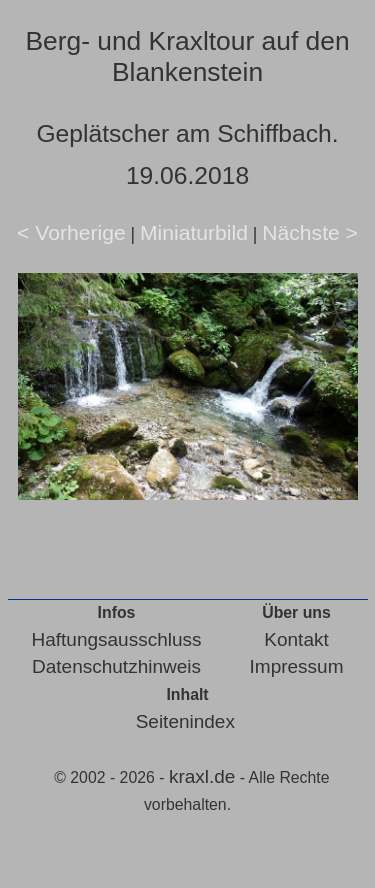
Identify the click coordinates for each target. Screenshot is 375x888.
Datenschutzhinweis (116, 666)
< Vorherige (71, 232)
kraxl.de (202, 776)
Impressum (297, 666)
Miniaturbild (194, 232)
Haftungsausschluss (117, 639)
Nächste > (310, 232)
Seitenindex (185, 721)
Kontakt (296, 639)
